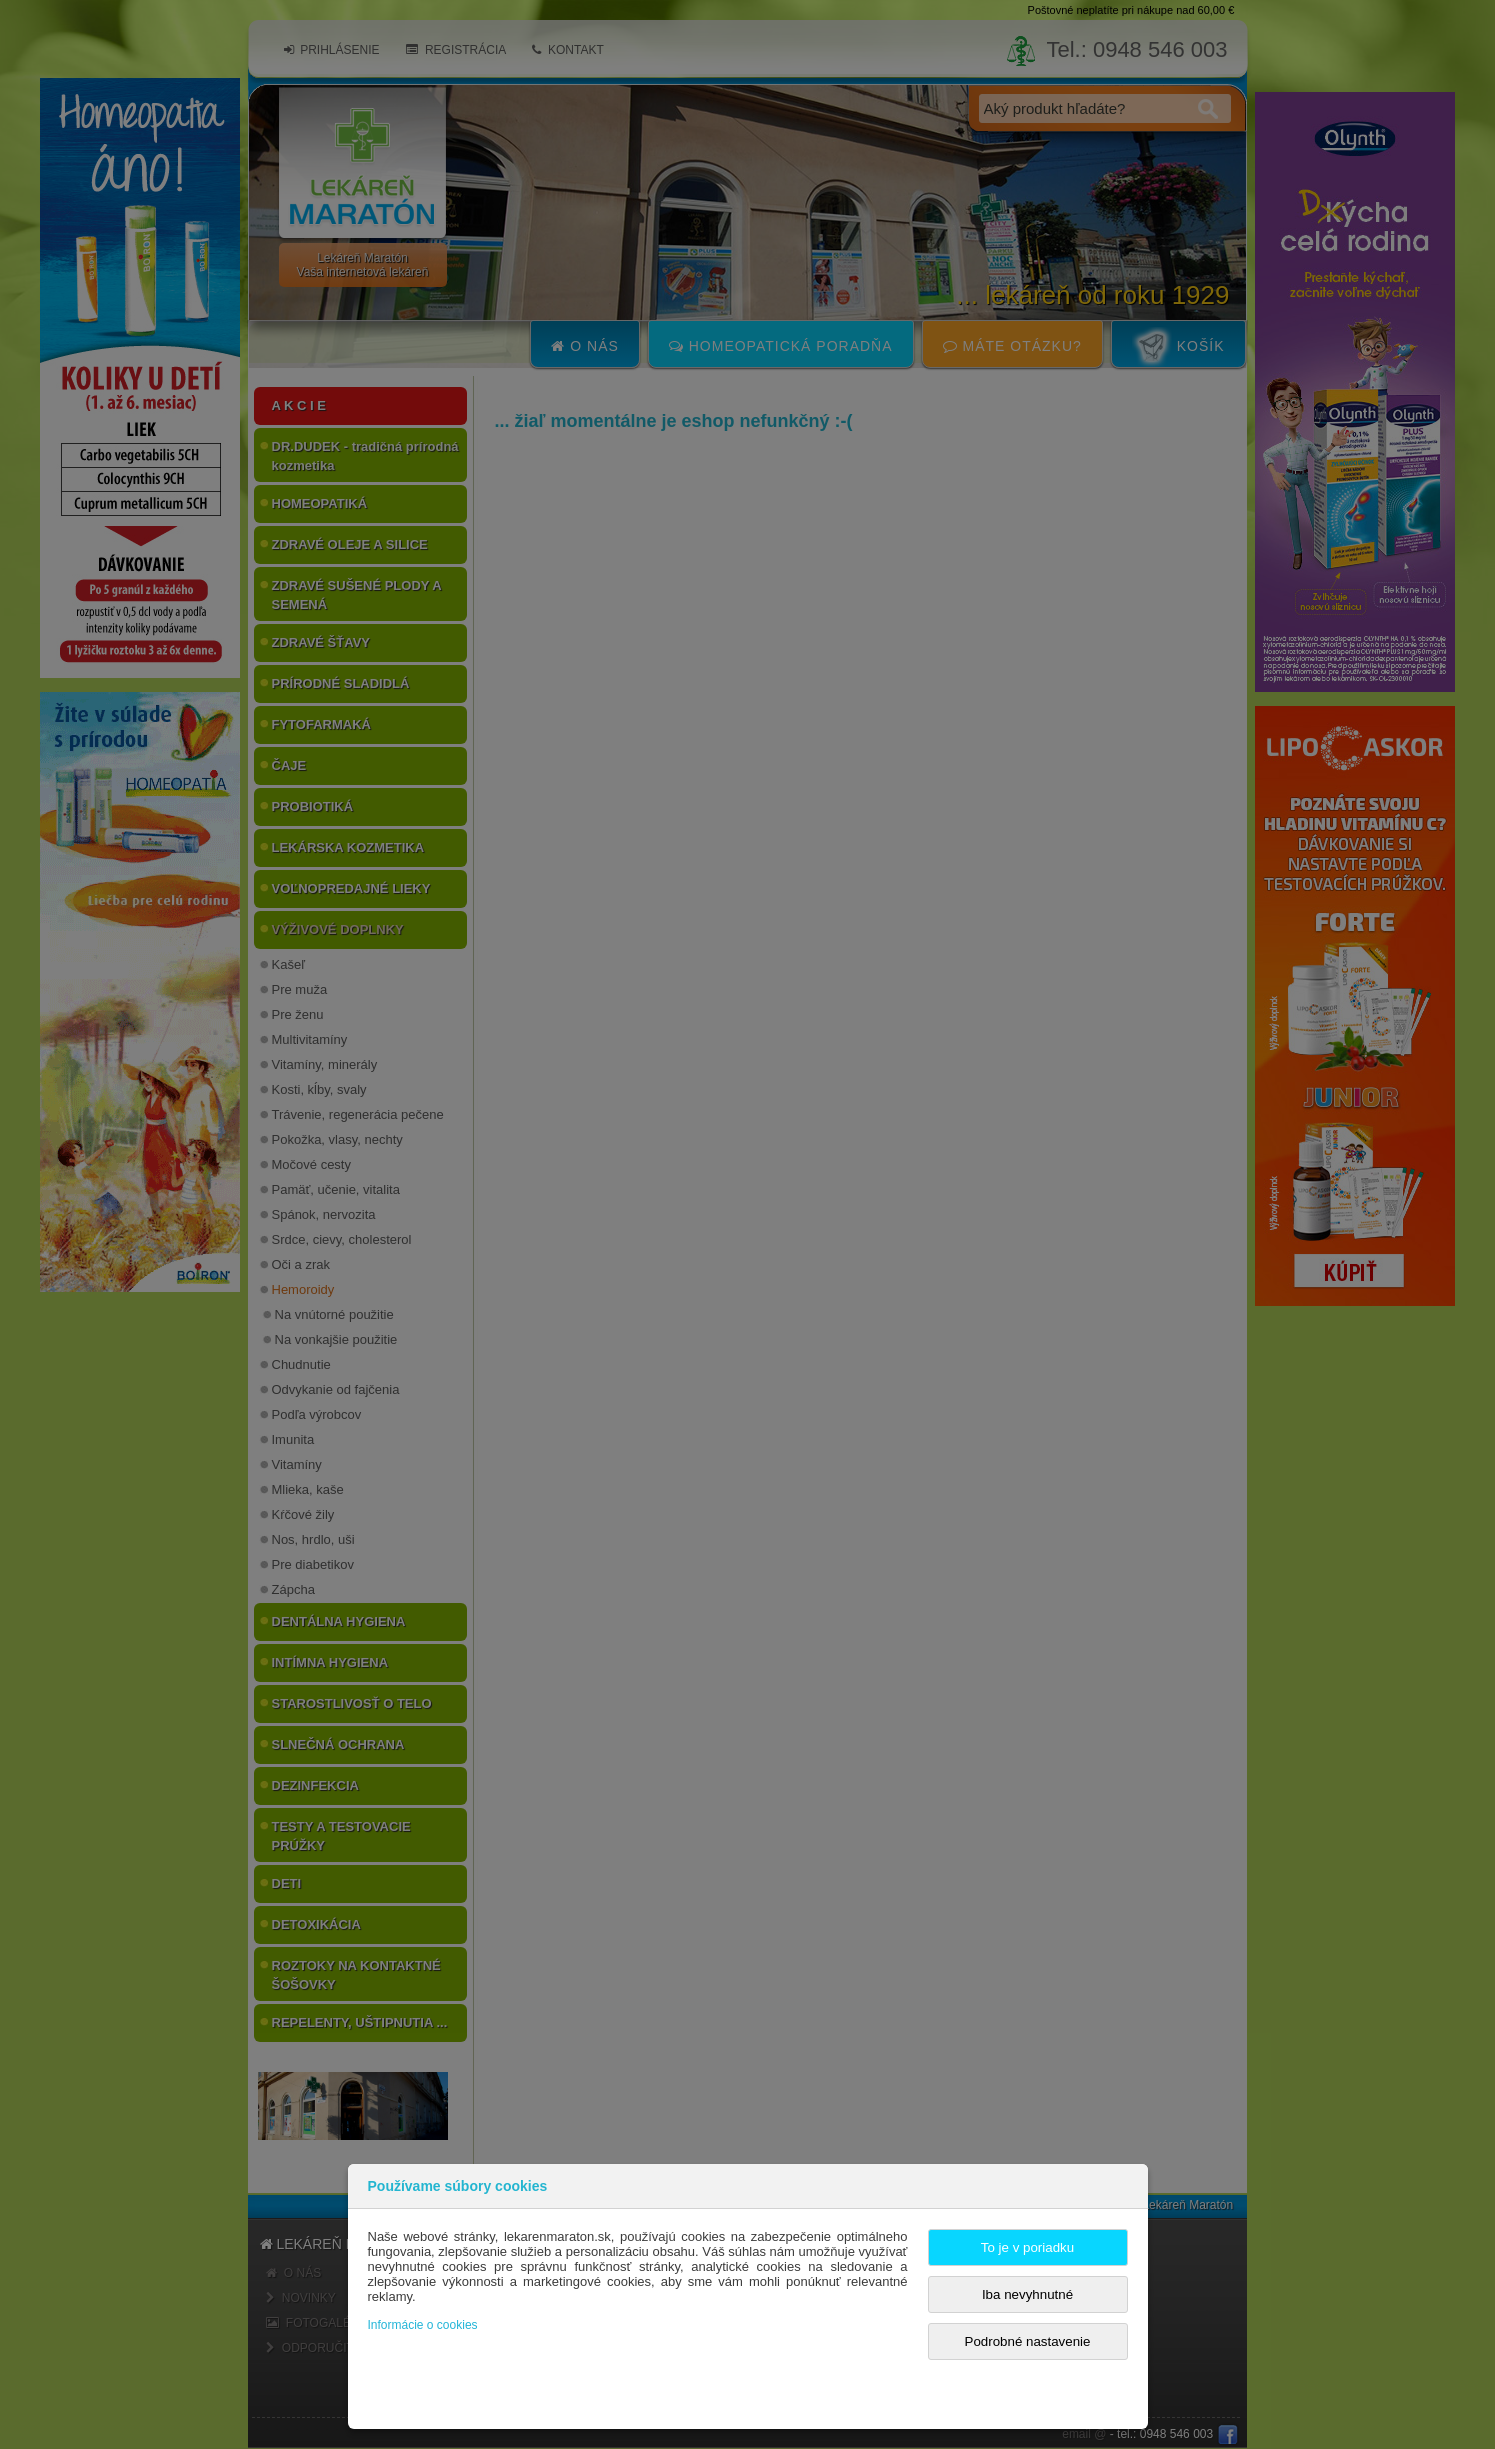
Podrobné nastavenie (1028, 2341)
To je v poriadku (1027, 2247)
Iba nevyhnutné (1027, 2294)
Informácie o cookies (423, 2325)
